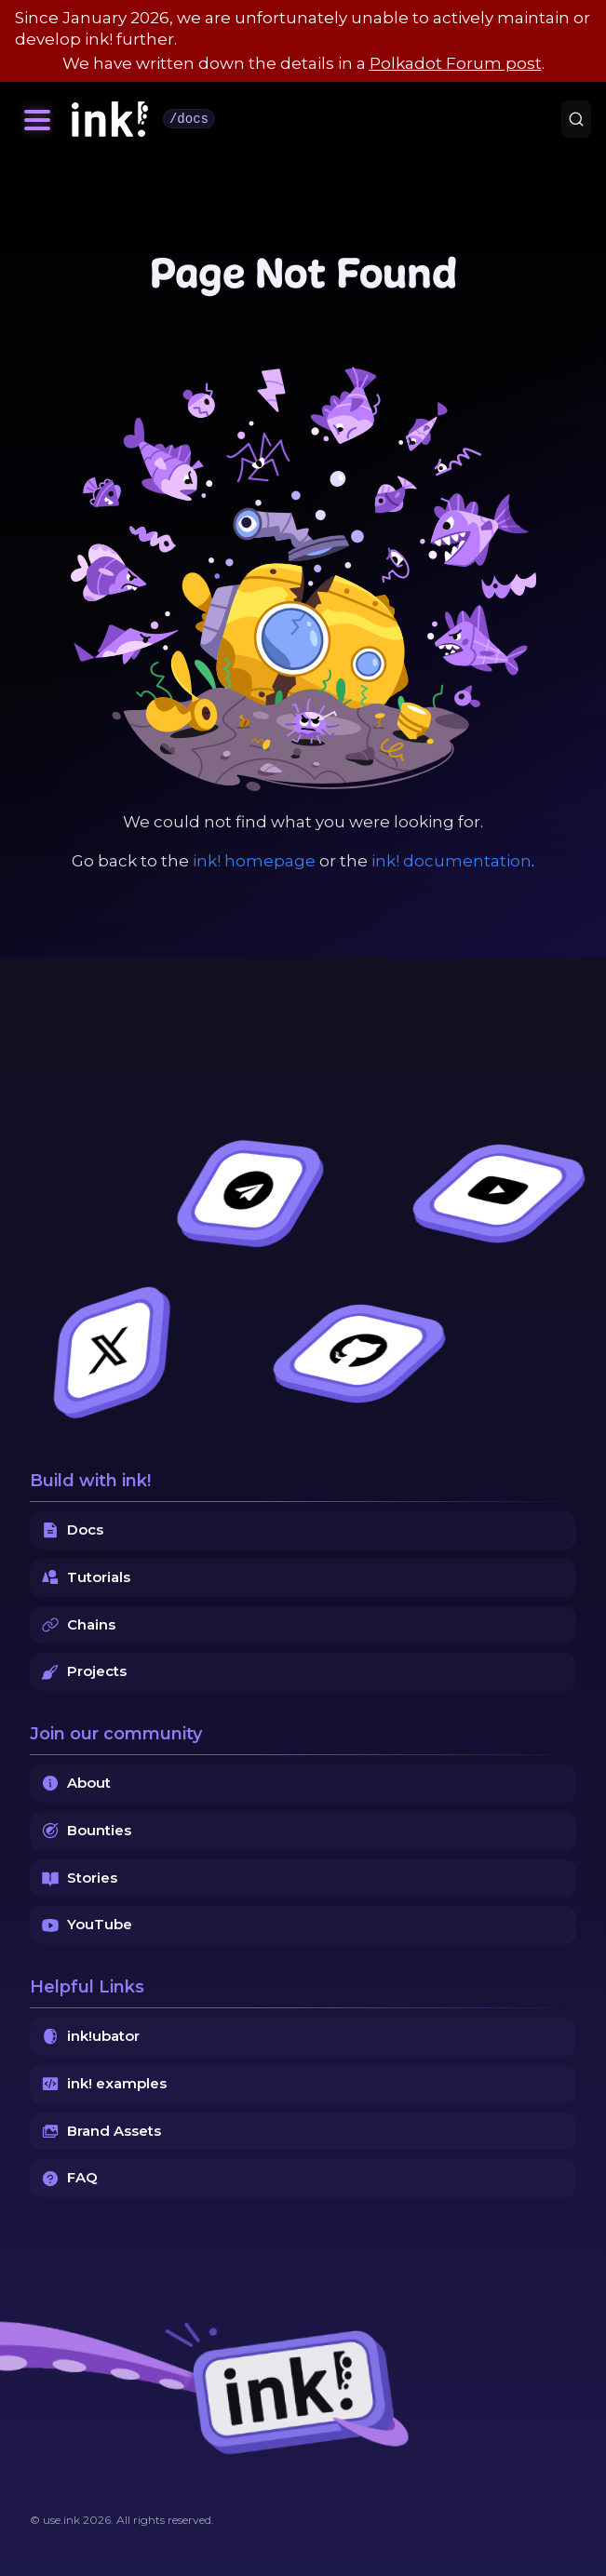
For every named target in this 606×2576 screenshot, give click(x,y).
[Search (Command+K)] (576, 119)
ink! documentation (451, 861)
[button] (37, 119)
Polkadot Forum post (456, 63)
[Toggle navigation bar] (37, 119)
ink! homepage (254, 861)
